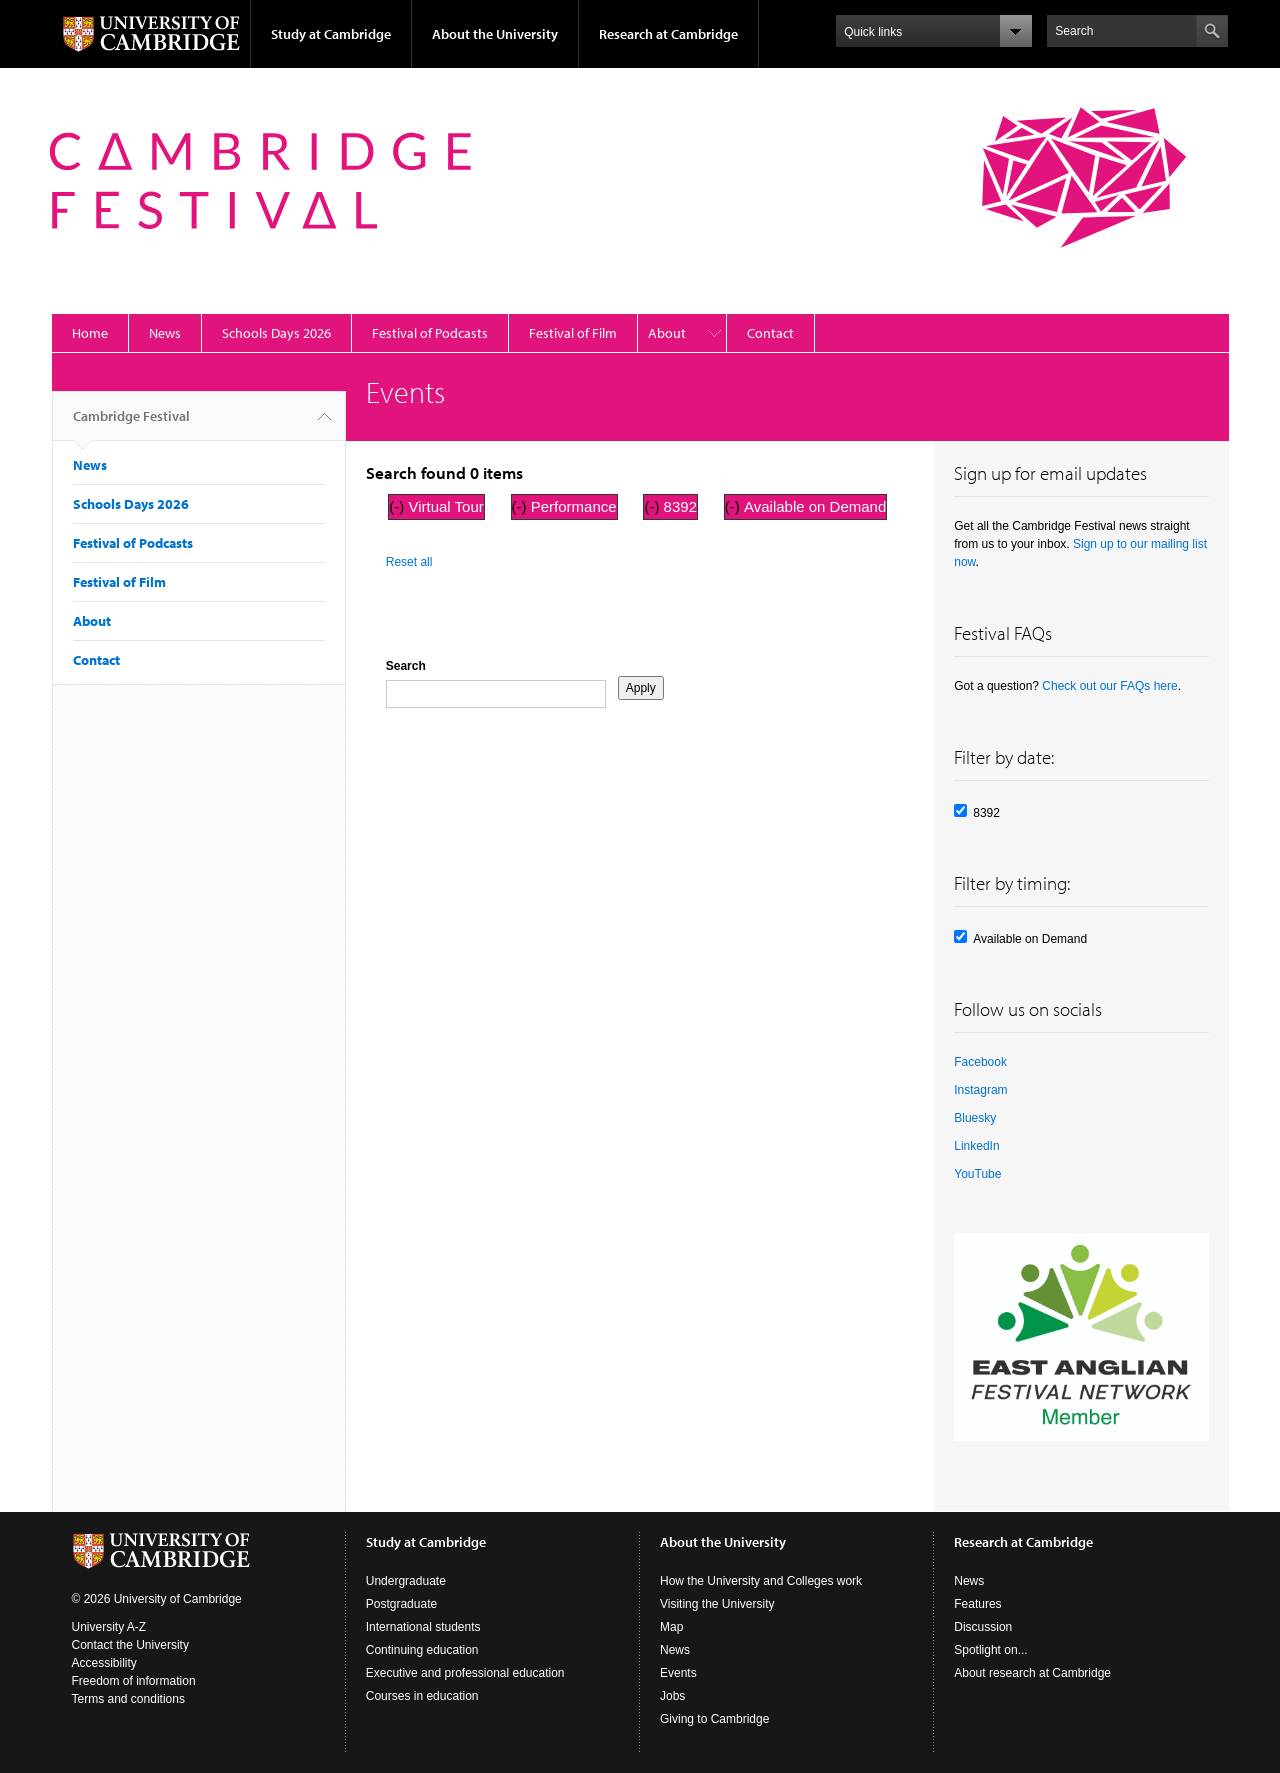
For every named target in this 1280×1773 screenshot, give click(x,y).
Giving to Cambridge (714, 1719)
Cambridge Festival (131, 424)
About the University (495, 34)
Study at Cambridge (331, 34)
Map (671, 1627)
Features (977, 1604)
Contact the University (130, 1645)
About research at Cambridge (1032, 1673)
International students (423, 1627)
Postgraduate (401, 1604)
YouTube (977, 1174)
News (165, 333)
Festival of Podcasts (430, 333)
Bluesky (975, 1118)
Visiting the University (717, 1604)
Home (90, 333)
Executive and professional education (465, 1673)
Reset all (409, 562)
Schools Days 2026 (276, 333)
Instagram (980, 1090)
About (667, 333)
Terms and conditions (128, 1699)
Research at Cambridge (668, 34)
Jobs (672, 1696)
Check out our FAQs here (1109, 686)
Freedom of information (134, 1681)
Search (406, 666)
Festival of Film (573, 333)
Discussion (983, 1627)
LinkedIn (976, 1146)
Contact (770, 333)
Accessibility (104, 1663)
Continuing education (422, 1650)
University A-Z (109, 1627)
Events (678, 1673)
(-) (398, 506)
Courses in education (422, 1696)
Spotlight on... (990, 1650)
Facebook (980, 1062)
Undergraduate (406, 1581)
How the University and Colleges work (761, 1581)
